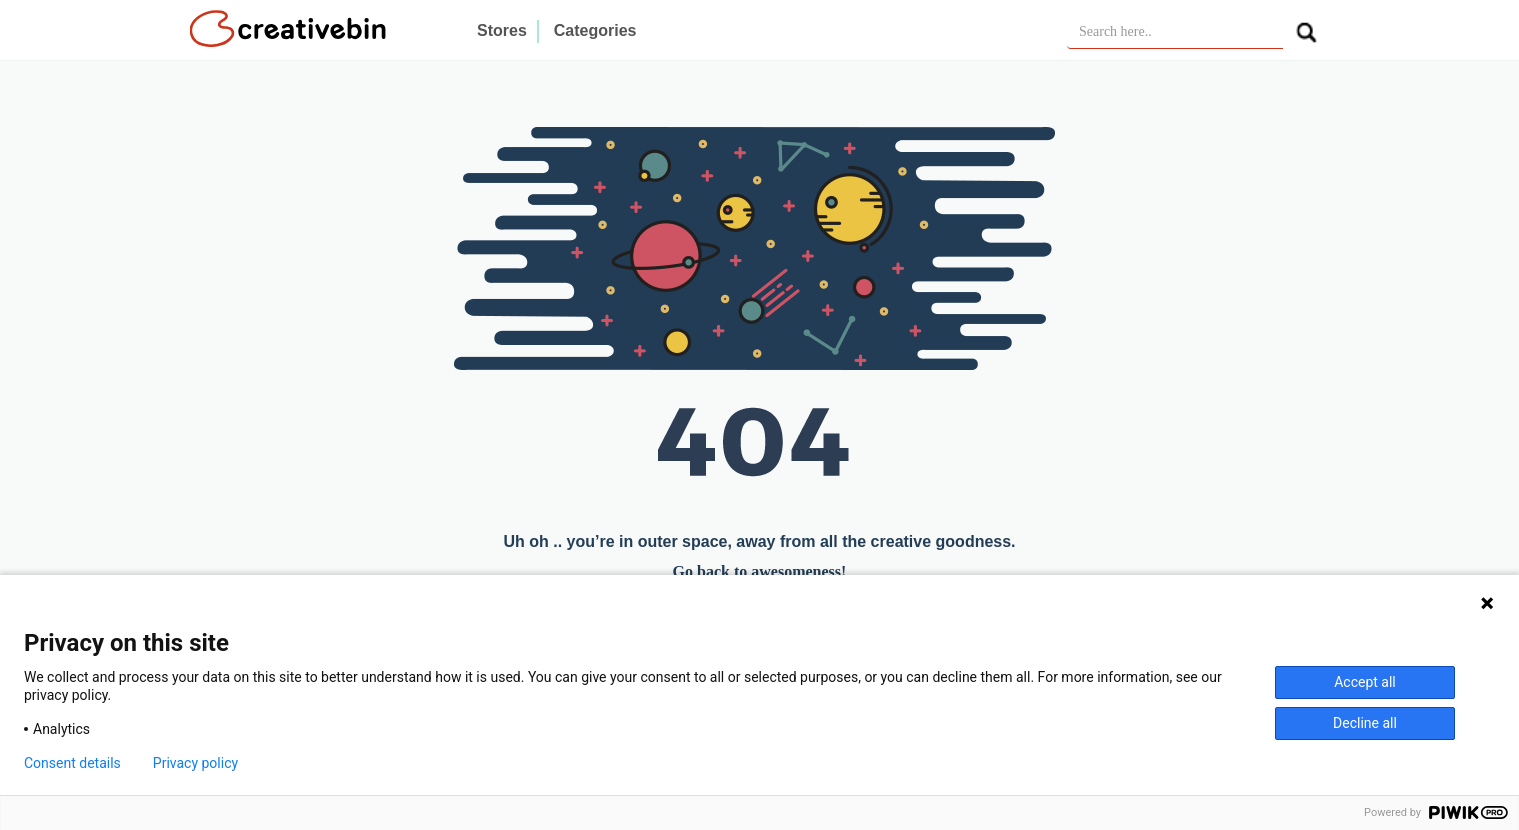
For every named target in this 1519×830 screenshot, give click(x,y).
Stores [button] (502, 30)
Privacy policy (195, 763)
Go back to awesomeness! (760, 571)
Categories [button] (595, 30)
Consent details (72, 763)
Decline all (1365, 723)
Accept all (1365, 682)
